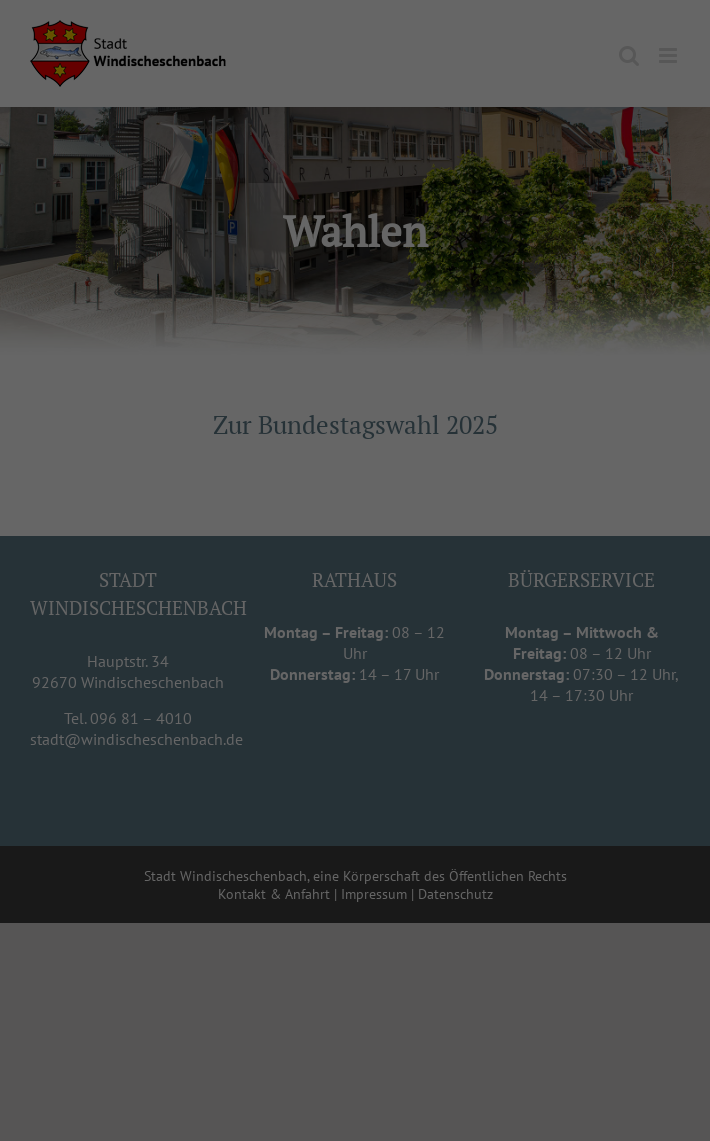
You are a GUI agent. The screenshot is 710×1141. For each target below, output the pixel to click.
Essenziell (253, 533)
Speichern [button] (355, 647)
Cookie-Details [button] (265, 712)
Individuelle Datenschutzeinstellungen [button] (355, 689)
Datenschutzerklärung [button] (364, 712)
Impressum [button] (454, 712)
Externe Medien (426, 533)
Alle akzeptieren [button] (355, 590)
